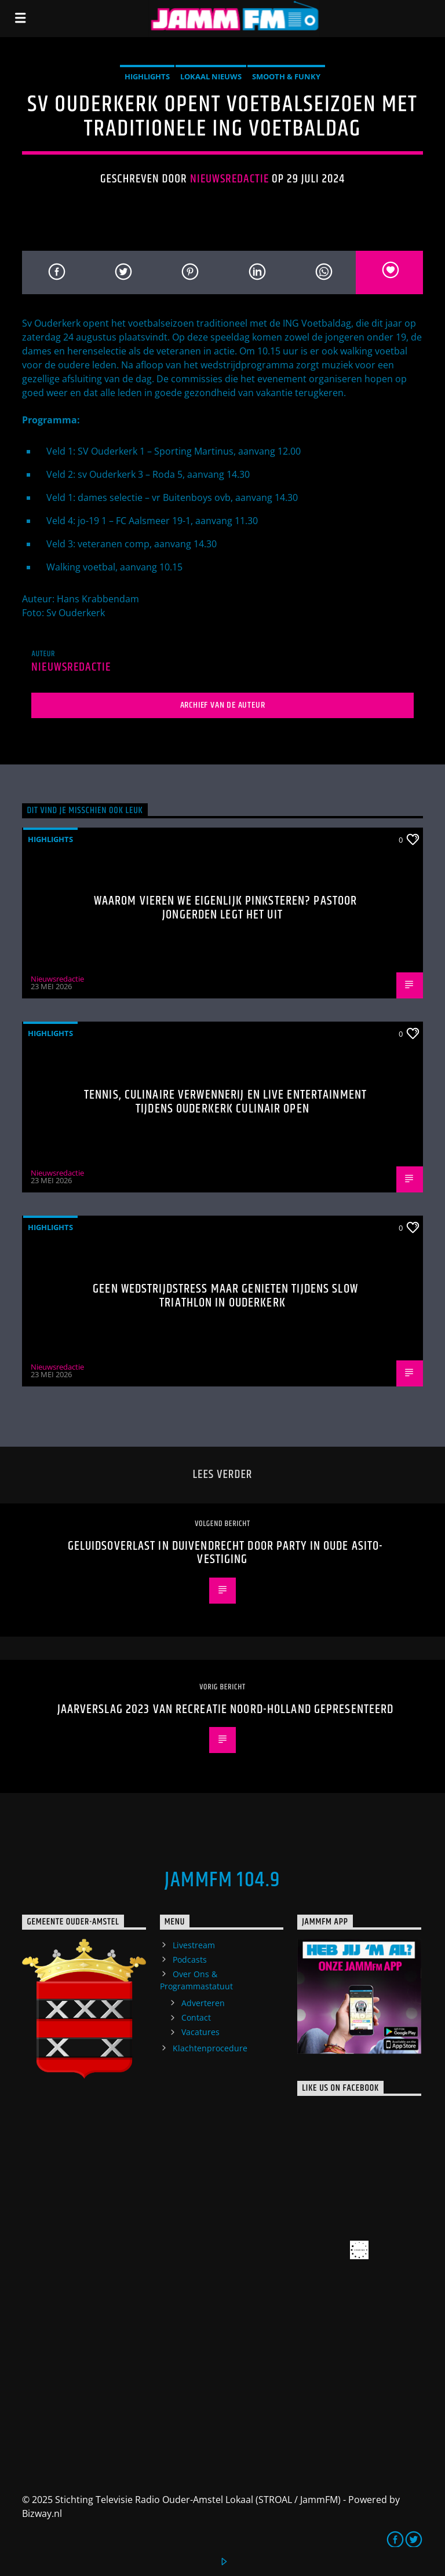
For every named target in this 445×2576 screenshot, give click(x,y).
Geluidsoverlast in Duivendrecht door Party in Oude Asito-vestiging (226, 1553)
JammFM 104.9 (222, 1880)
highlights (147, 76)
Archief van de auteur (222, 705)
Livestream (194, 1945)
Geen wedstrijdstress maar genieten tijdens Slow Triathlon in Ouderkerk (225, 1296)
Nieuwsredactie (229, 179)
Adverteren (203, 2002)
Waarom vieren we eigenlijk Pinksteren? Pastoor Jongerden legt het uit (226, 908)
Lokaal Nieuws (211, 76)
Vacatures (200, 2031)
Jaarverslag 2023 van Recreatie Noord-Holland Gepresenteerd (225, 1709)
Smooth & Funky (286, 76)
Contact (196, 2017)
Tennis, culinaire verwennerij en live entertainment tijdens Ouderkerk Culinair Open (225, 1102)
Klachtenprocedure (210, 2048)
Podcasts (190, 1959)
